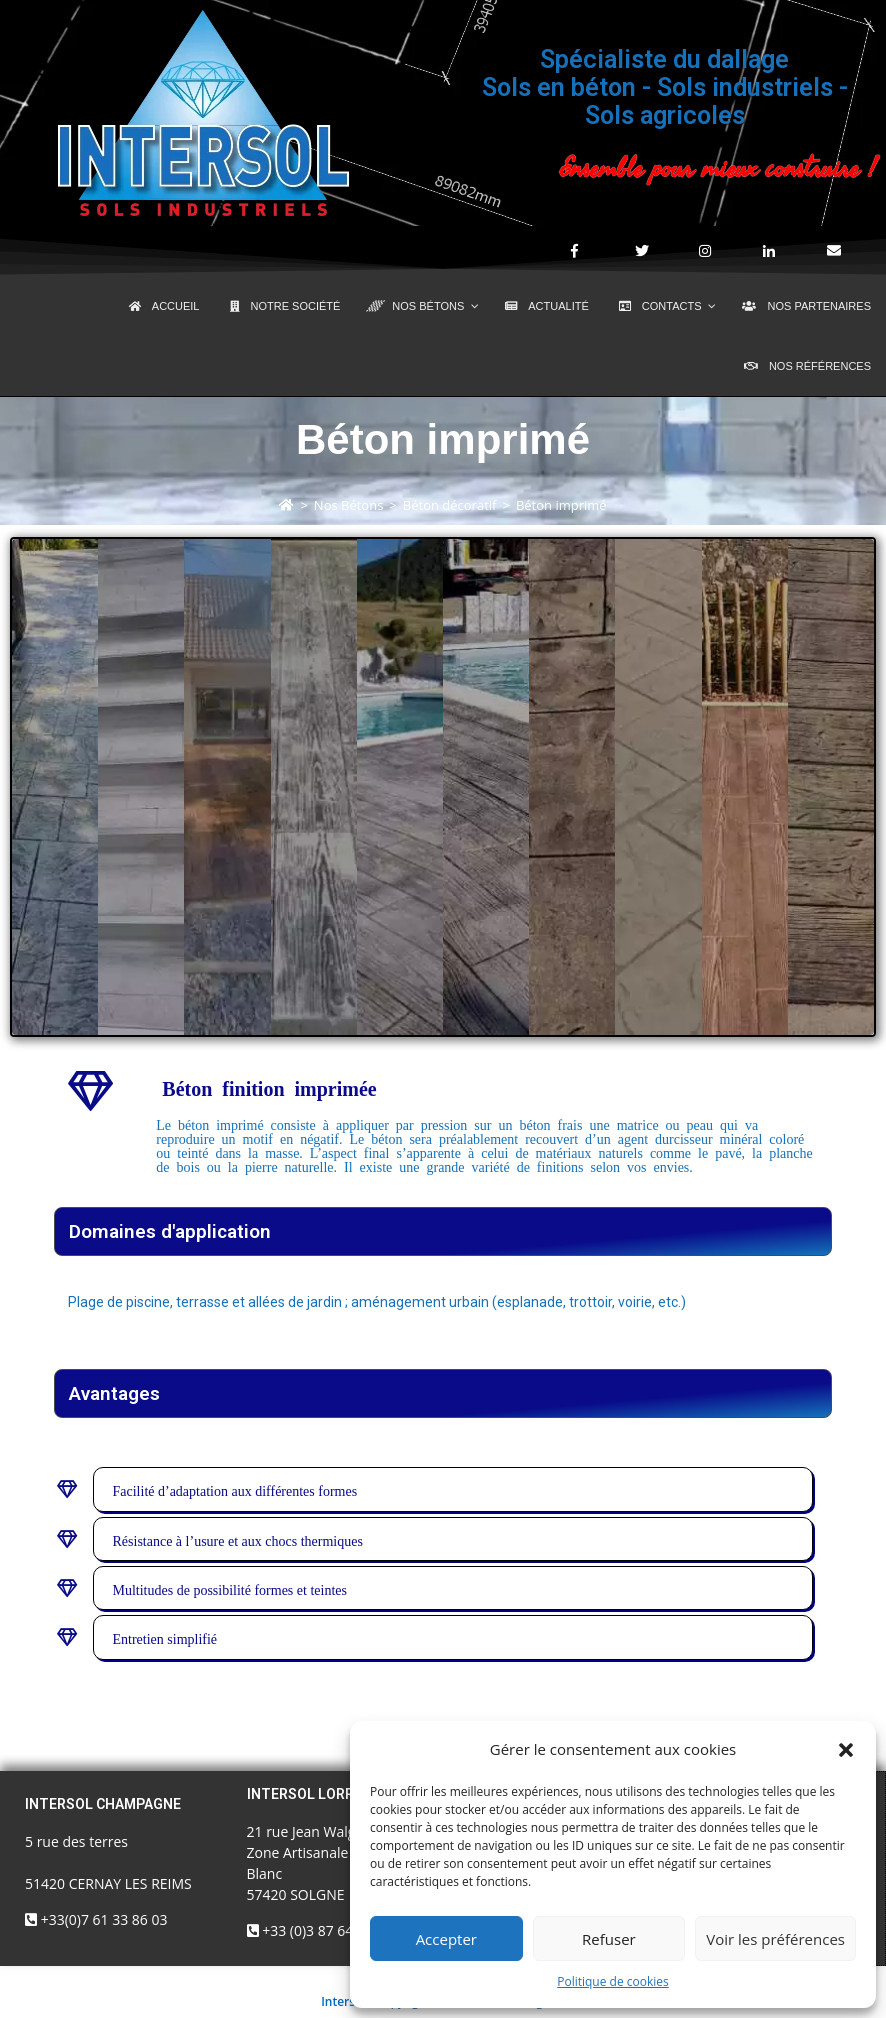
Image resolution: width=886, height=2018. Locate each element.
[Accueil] (286, 505)
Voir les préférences (775, 1939)
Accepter (446, 1939)
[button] (846, 1750)
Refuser (609, 1939)
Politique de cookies (613, 1981)
